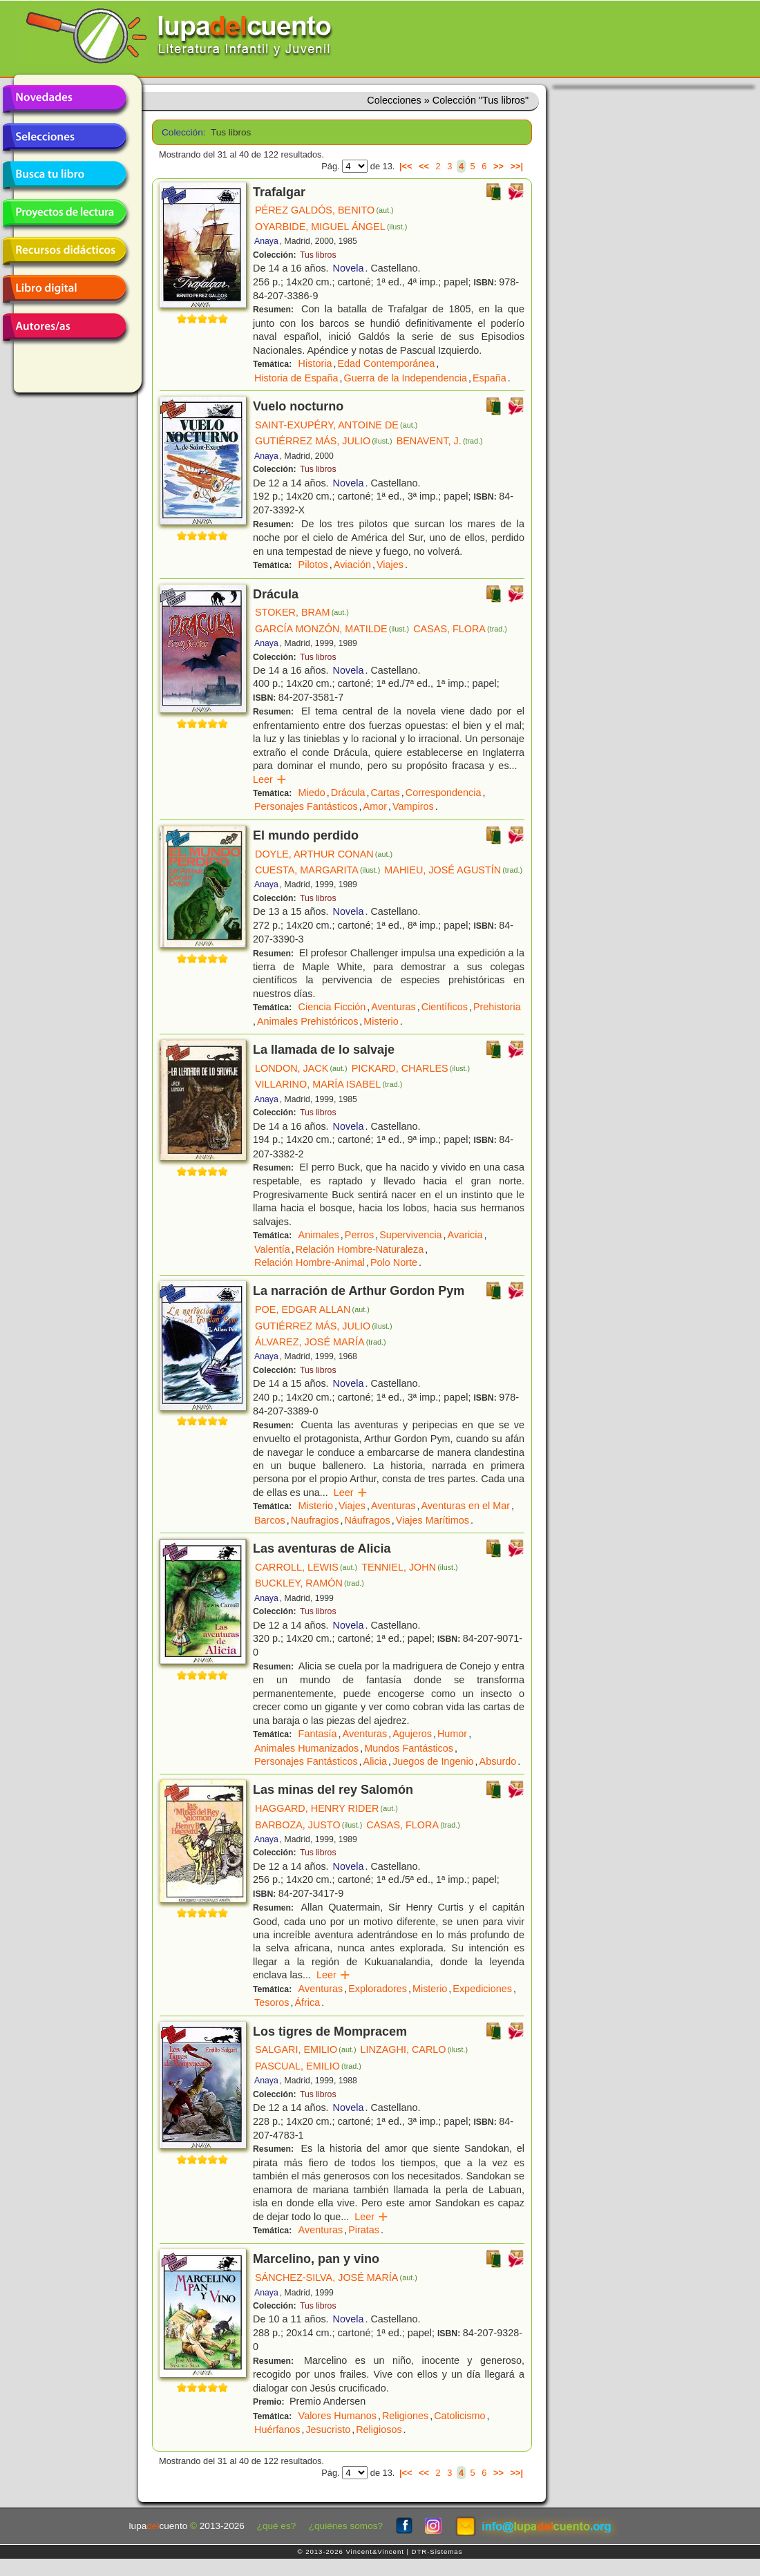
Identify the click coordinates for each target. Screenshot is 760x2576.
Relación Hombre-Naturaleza (360, 1249)
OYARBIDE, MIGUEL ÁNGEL (331, 226)
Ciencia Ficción (332, 1006)
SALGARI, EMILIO (306, 2049)
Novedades (64, 99)
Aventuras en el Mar (465, 1505)
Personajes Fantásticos (306, 806)
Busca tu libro (64, 175)
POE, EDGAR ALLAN (312, 1309)
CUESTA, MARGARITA (317, 869)
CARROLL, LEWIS (306, 1567)
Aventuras (393, 1006)
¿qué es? (276, 2526)
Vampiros (413, 806)
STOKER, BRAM (302, 612)
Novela (348, 268)
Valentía (272, 1249)
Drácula (348, 792)
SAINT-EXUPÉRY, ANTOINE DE (336, 424)
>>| (516, 166)
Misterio (380, 1021)
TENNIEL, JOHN (409, 1567)
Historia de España (296, 377)
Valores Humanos (337, 2415)
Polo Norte (393, 1262)
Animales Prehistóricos (307, 1021)
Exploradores (377, 1988)
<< (424, 166)
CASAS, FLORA (460, 628)
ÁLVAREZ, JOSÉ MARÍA (320, 1341)
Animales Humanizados (306, 1748)
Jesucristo (327, 2429)
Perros (359, 1234)
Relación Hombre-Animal (309, 1262)
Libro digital (64, 289)
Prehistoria (497, 1006)
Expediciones (482, 1988)
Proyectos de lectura (64, 213)
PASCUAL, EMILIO (308, 2066)
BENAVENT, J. (440, 440)
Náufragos (367, 1520)
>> (498, 166)
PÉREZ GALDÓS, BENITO (324, 210)
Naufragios (315, 1520)
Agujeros (412, 1733)
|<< (405, 166)
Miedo (311, 792)
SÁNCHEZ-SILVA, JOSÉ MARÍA (336, 2277)
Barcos (269, 1520)
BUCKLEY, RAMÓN (309, 1583)
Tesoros (271, 2002)
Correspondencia (444, 792)
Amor (375, 806)
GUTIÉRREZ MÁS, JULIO (323, 440)
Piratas (363, 2229)
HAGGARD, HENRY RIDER (326, 1808)
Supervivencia (410, 1234)
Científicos (444, 1006)
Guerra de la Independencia (405, 377)
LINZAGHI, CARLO (414, 2049)
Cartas (384, 792)
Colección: (181, 132)
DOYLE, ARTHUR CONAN (323, 854)
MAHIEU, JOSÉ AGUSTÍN (453, 869)
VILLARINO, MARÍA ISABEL (328, 1084)
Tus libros (318, 255)
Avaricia (465, 1234)
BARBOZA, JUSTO (308, 1824)
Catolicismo (459, 2415)
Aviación (352, 564)
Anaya (266, 241)
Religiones (405, 2415)
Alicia (375, 1761)
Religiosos (378, 2429)
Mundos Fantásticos (408, 1748)
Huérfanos (277, 2429)
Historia (315, 363)
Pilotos (313, 564)
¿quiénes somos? (346, 2526)
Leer (270, 779)
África (307, 2002)
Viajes (390, 564)
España (489, 377)
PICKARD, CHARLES (411, 1068)
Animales (318, 1234)
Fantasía (317, 1733)
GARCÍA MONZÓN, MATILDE (332, 628)
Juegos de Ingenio (433, 1761)
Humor (452, 1733)
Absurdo (498, 1761)
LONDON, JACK (301, 1068)
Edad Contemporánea (386, 363)
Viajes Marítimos (432, 1520)
